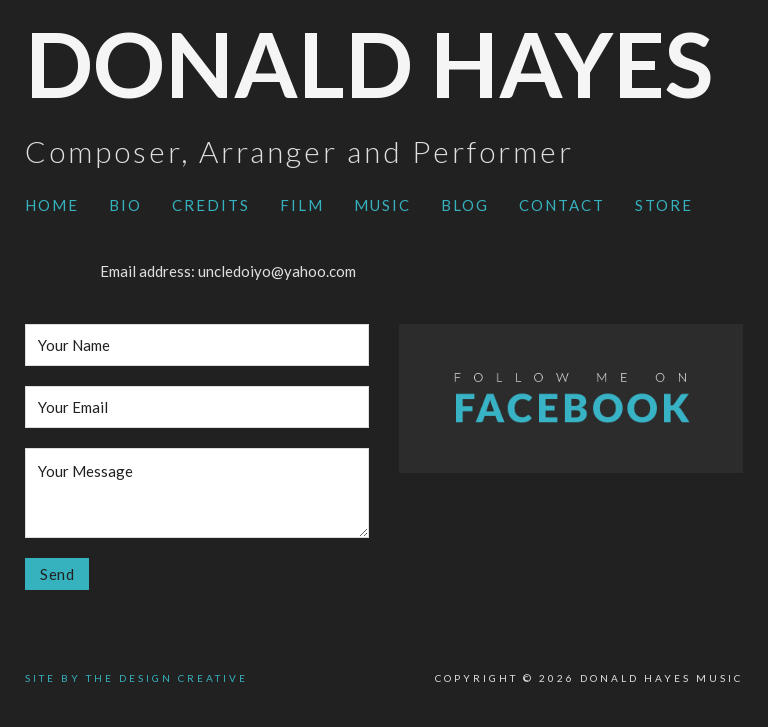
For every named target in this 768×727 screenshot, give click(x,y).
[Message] (197, 493)
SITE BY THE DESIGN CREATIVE (136, 678)
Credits (211, 205)
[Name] (197, 345)
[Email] (197, 407)
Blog (465, 205)
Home (52, 205)
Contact (562, 205)
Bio (125, 205)
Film (302, 205)
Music (382, 205)
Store (664, 205)
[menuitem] (52, 206)
